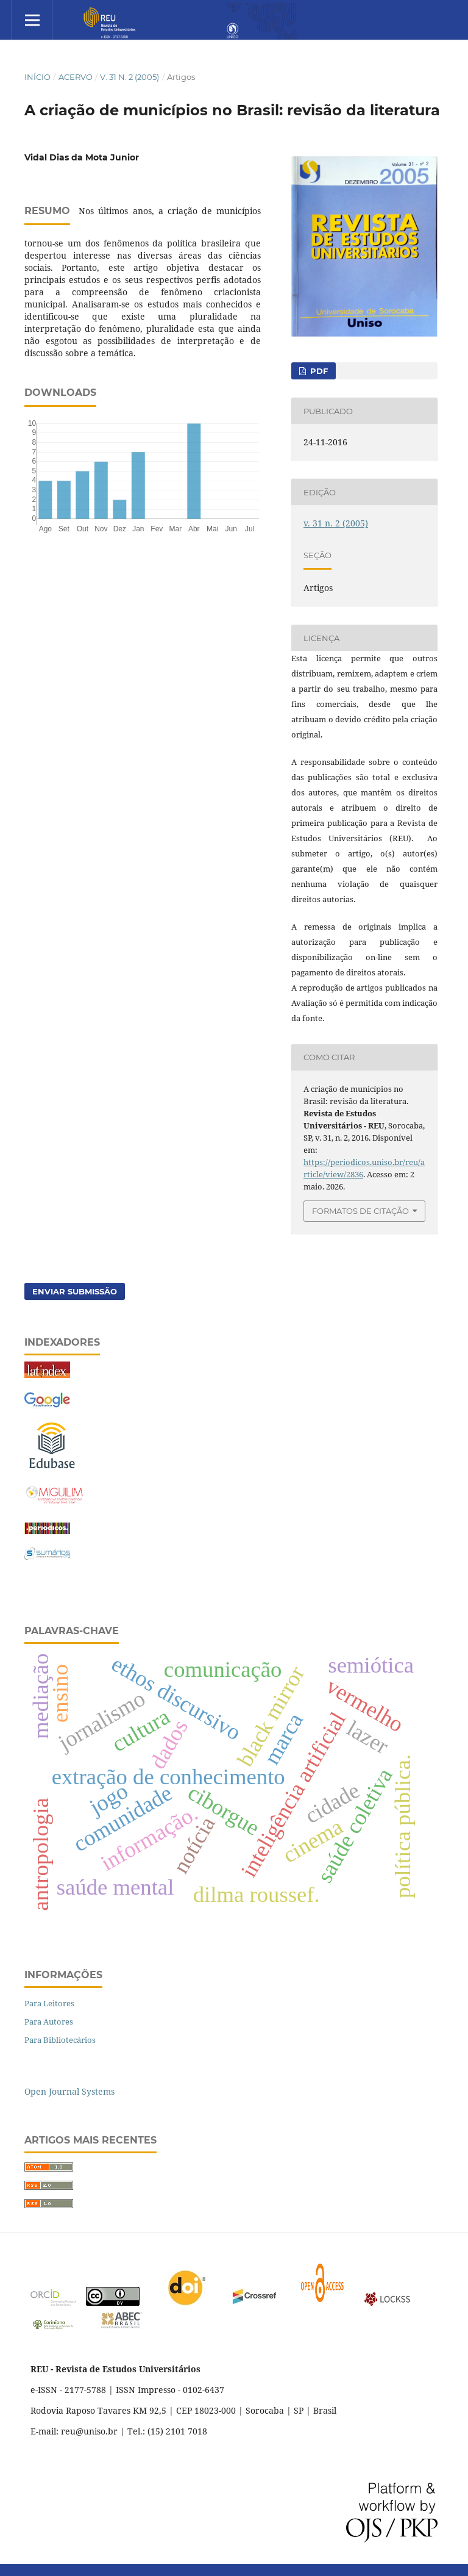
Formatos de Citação (360, 1211)
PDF (318, 371)
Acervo (75, 77)
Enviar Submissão (74, 1291)
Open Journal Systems (69, 2091)
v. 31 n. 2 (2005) (129, 77)
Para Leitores (49, 2003)
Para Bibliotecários (60, 2039)
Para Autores (48, 2021)
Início (37, 77)
